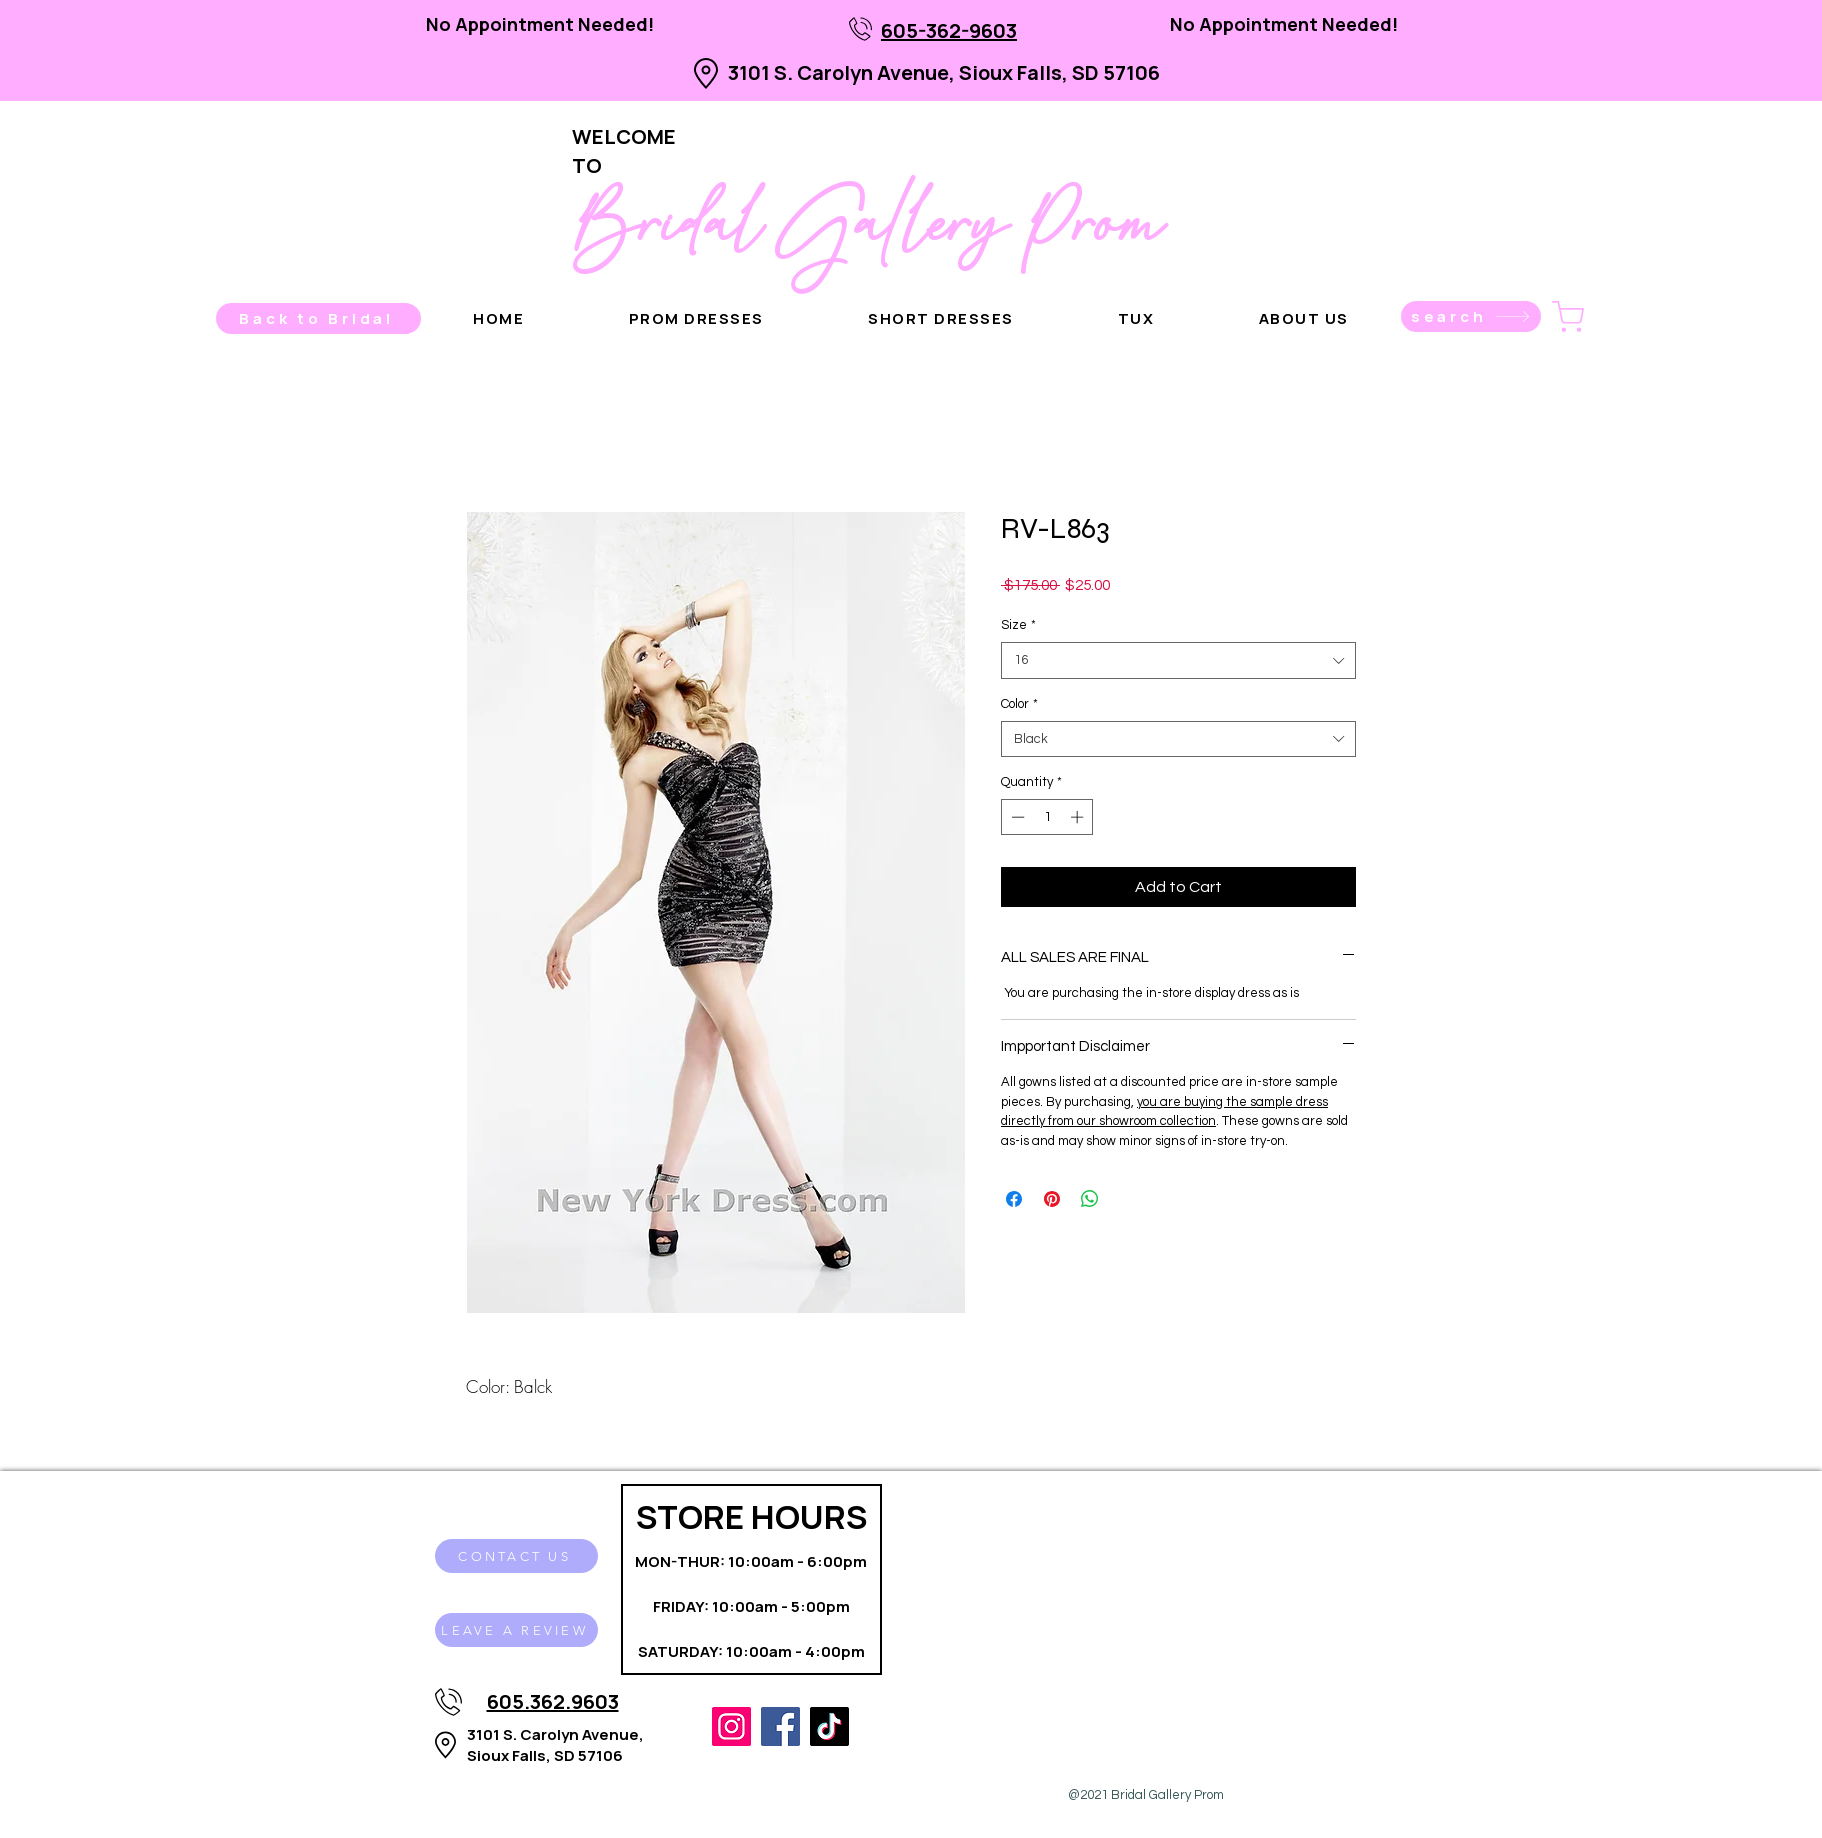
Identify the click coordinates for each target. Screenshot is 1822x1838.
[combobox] (1178, 660)
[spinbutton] (1047, 817)
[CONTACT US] (516, 1556)
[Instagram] (731, 1726)
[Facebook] (780, 1726)
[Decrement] (1016, 817)
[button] (1304, 318)
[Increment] (1079, 817)
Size (1018, 625)
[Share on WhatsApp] (1090, 1199)
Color (1019, 704)
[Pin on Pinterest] (1052, 1199)
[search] (1471, 316)
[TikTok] (829, 1726)
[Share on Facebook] (1014, 1199)
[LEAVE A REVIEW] (516, 1630)
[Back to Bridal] (318, 318)
